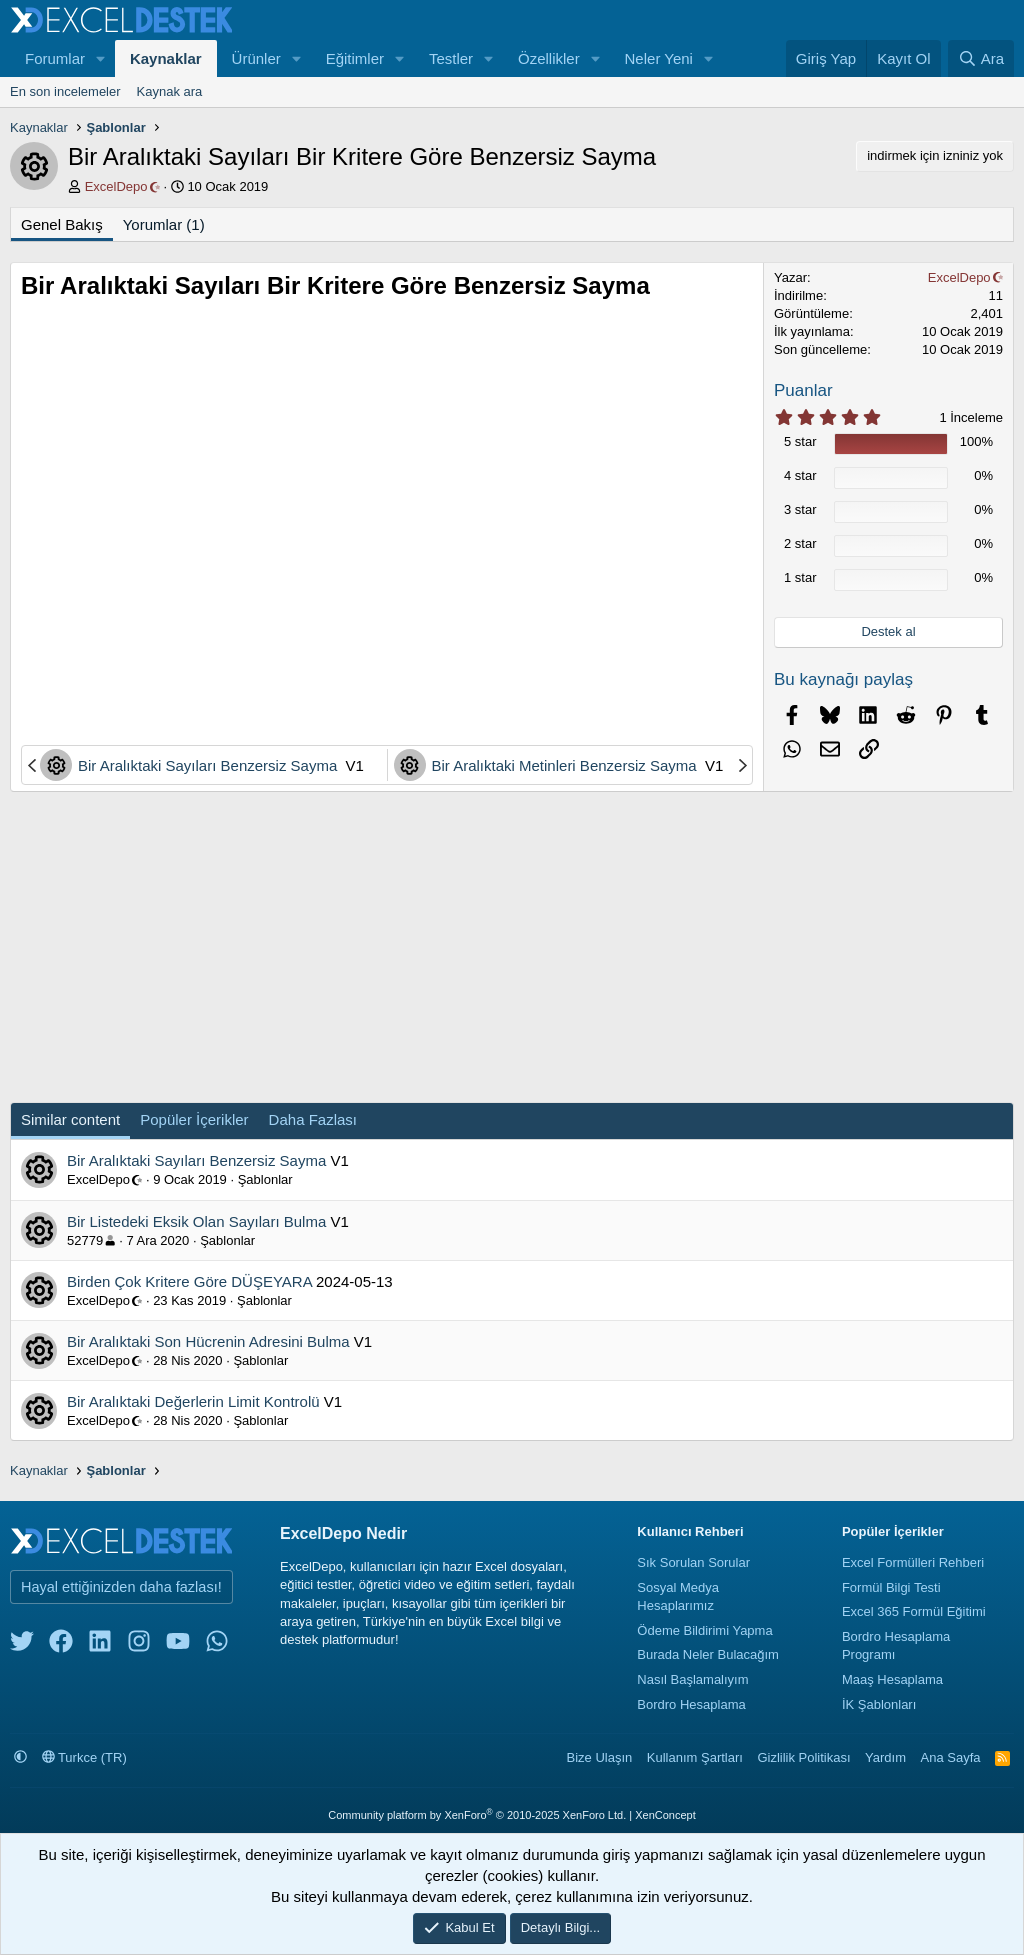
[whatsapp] (217, 1645)
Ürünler (256, 58)
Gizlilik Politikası (803, 1757)
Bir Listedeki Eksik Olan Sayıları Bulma (196, 1221)
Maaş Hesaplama (892, 1679)
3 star (800, 509)
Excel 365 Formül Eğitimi (914, 1611)
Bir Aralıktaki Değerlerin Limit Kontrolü (193, 1401)
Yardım (885, 1757)
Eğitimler (355, 58)
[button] (101, 58)
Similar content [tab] (70, 1119)
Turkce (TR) (84, 1757)
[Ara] (981, 58)
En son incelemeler (65, 91)
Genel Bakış (62, 224)
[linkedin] (100, 1645)
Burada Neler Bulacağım (708, 1654)
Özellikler (549, 58)
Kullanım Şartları (695, 1757)
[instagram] (139, 1645)
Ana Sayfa (951, 1757)
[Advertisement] (387, 670)
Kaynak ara (170, 91)
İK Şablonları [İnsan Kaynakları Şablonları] (879, 1704)
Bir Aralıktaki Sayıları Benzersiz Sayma (209, 765)
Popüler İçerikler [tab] (194, 1119)
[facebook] (61, 1645)
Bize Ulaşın (600, 1757)
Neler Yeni (659, 58)
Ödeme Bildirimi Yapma (704, 1630)
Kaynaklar (166, 58)
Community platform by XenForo (477, 1815)
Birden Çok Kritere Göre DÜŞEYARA (189, 1281)
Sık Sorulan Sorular (693, 1562)
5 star (800, 441)
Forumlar (55, 58)
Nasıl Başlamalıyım (692, 1679)
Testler (451, 58)
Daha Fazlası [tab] (313, 1119)
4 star (800, 475)
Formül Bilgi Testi (891, 1587)
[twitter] (22, 1645)
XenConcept (665, 1815)
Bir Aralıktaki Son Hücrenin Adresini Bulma (208, 1341)
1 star (800, 577)
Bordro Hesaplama (691, 1704)
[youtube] (178, 1645)
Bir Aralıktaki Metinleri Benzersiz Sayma (566, 765)
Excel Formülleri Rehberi (913, 1562)
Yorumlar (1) (164, 224)
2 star (800, 543)
